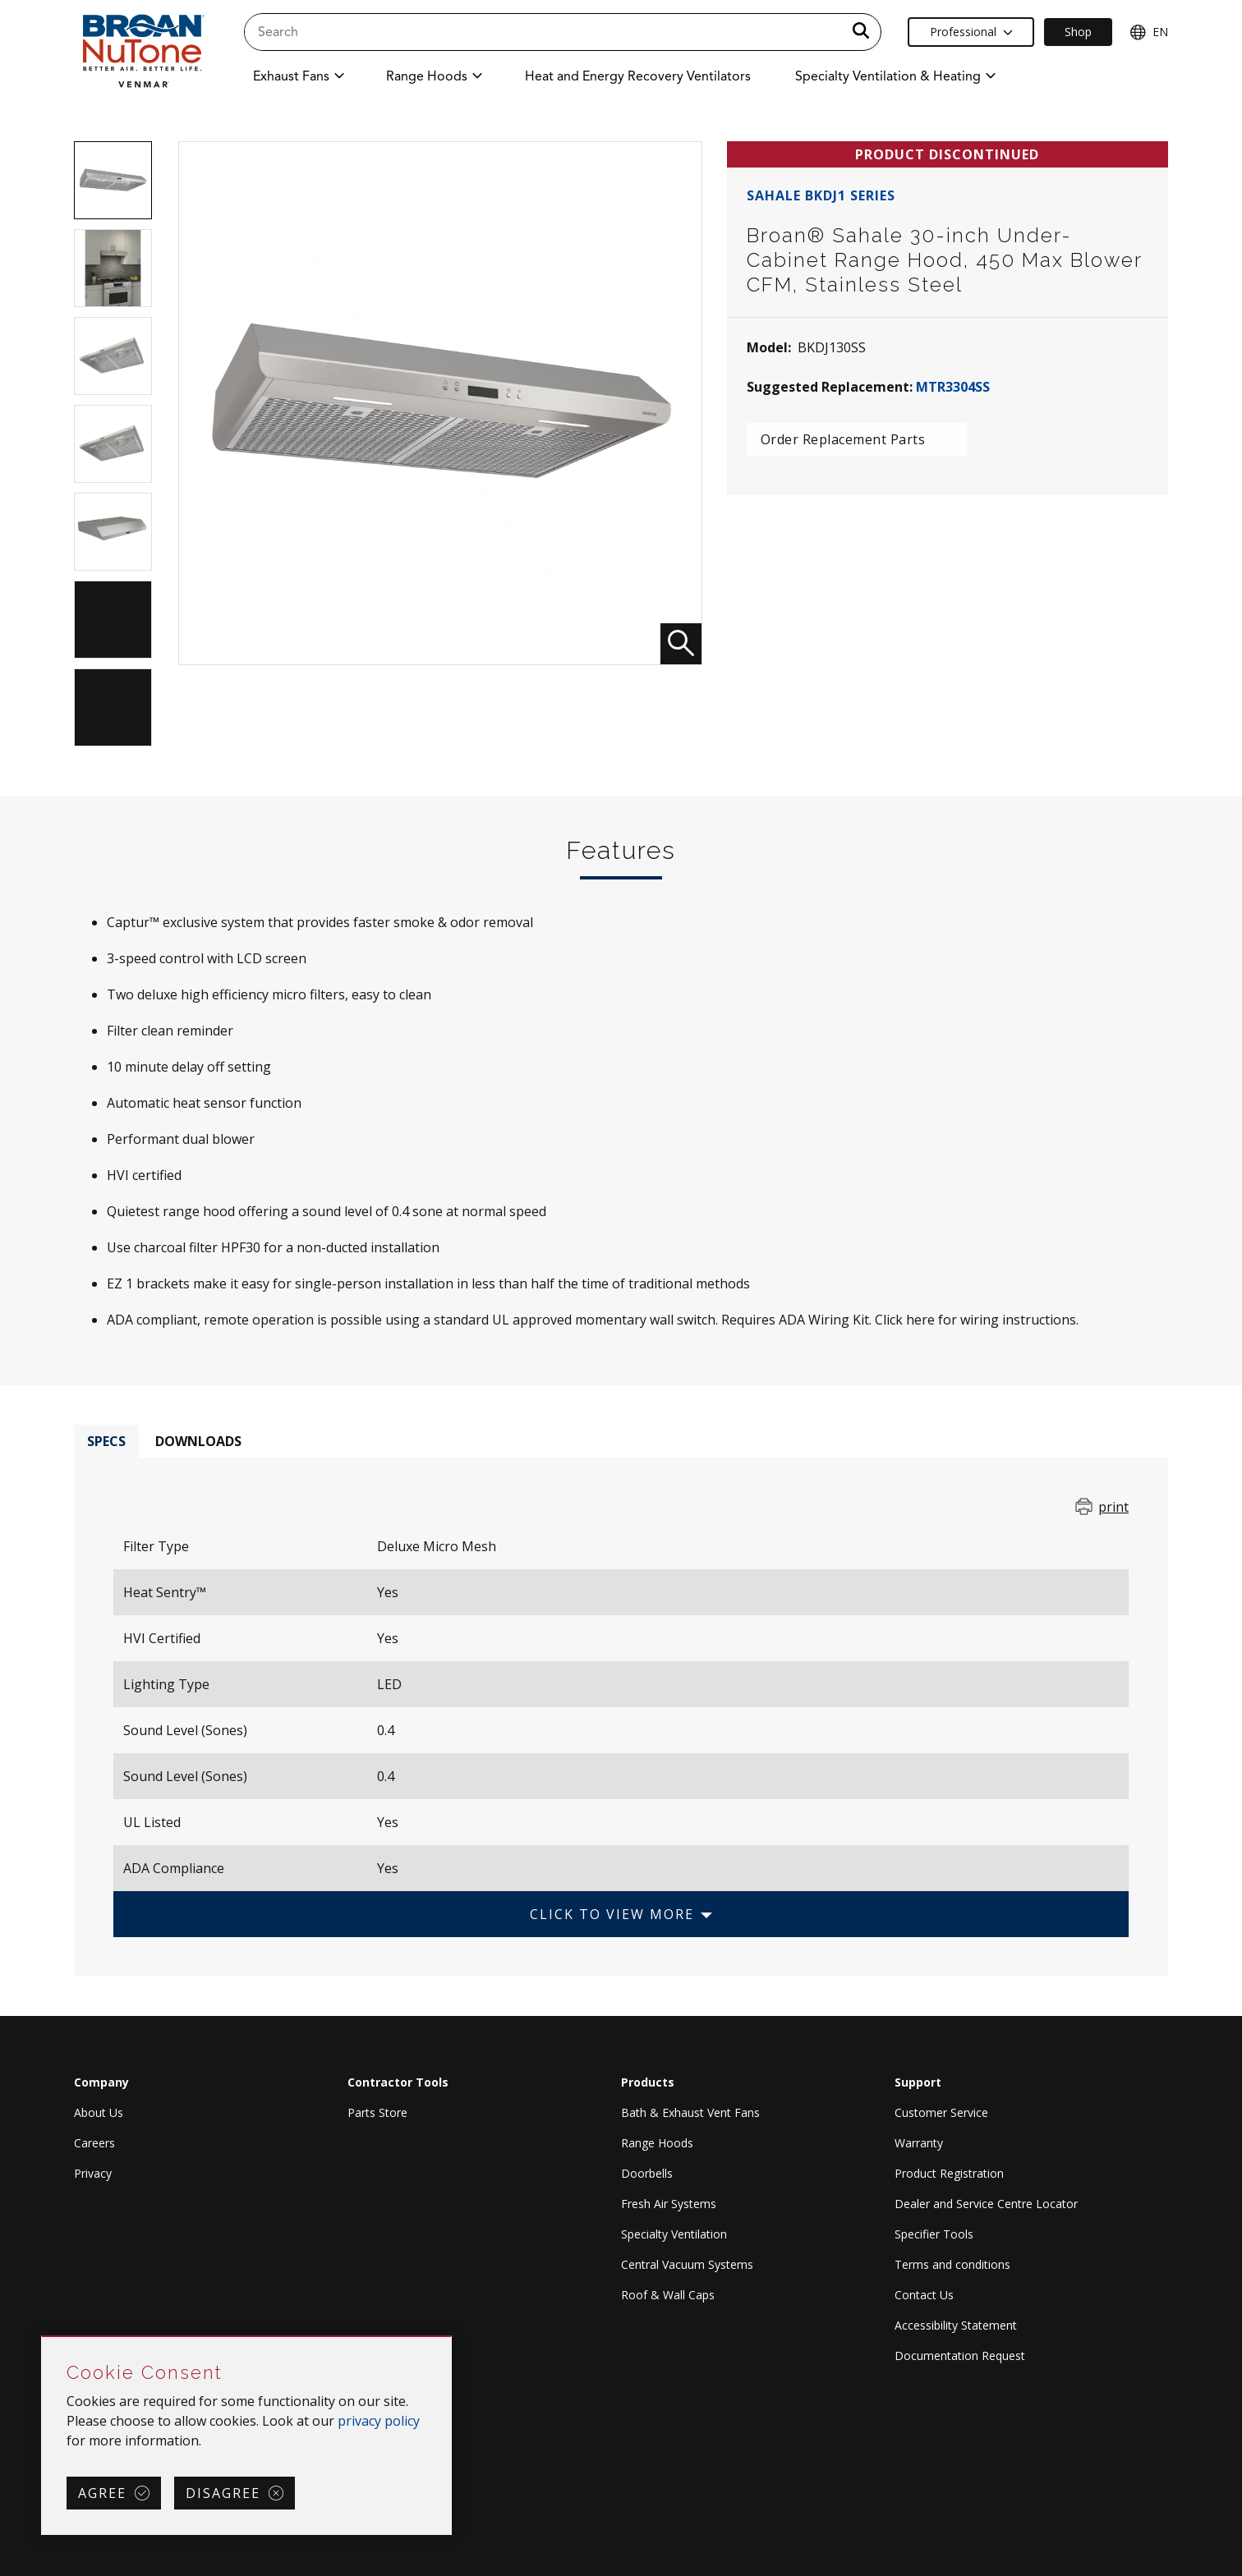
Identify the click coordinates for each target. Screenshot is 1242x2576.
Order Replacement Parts (843, 439)
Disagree (223, 2493)
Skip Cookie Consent (42, 2337)
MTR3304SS (953, 387)
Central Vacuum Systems (687, 2264)
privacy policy (379, 2421)
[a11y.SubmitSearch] (861, 32)
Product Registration (949, 2173)
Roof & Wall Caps (668, 2295)
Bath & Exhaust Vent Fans (690, 2112)
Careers (94, 2143)
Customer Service (941, 2112)
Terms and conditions (952, 2264)
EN (1148, 32)
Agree (102, 2493)
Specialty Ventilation (674, 2234)
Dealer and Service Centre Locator (986, 2203)
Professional (971, 31)
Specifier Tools (934, 2234)
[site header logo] (142, 50)
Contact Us (924, 2295)
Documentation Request (960, 2355)
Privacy (93, 2173)
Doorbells (647, 2173)
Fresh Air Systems (668, 2203)
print (1113, 1507)
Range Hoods (657, 2143)
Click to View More (612, 1914)
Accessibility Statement (956, 2325)
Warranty (919, 2143)
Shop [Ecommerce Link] (1078, 31)
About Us (98, 2112)
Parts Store (377, 2112)
